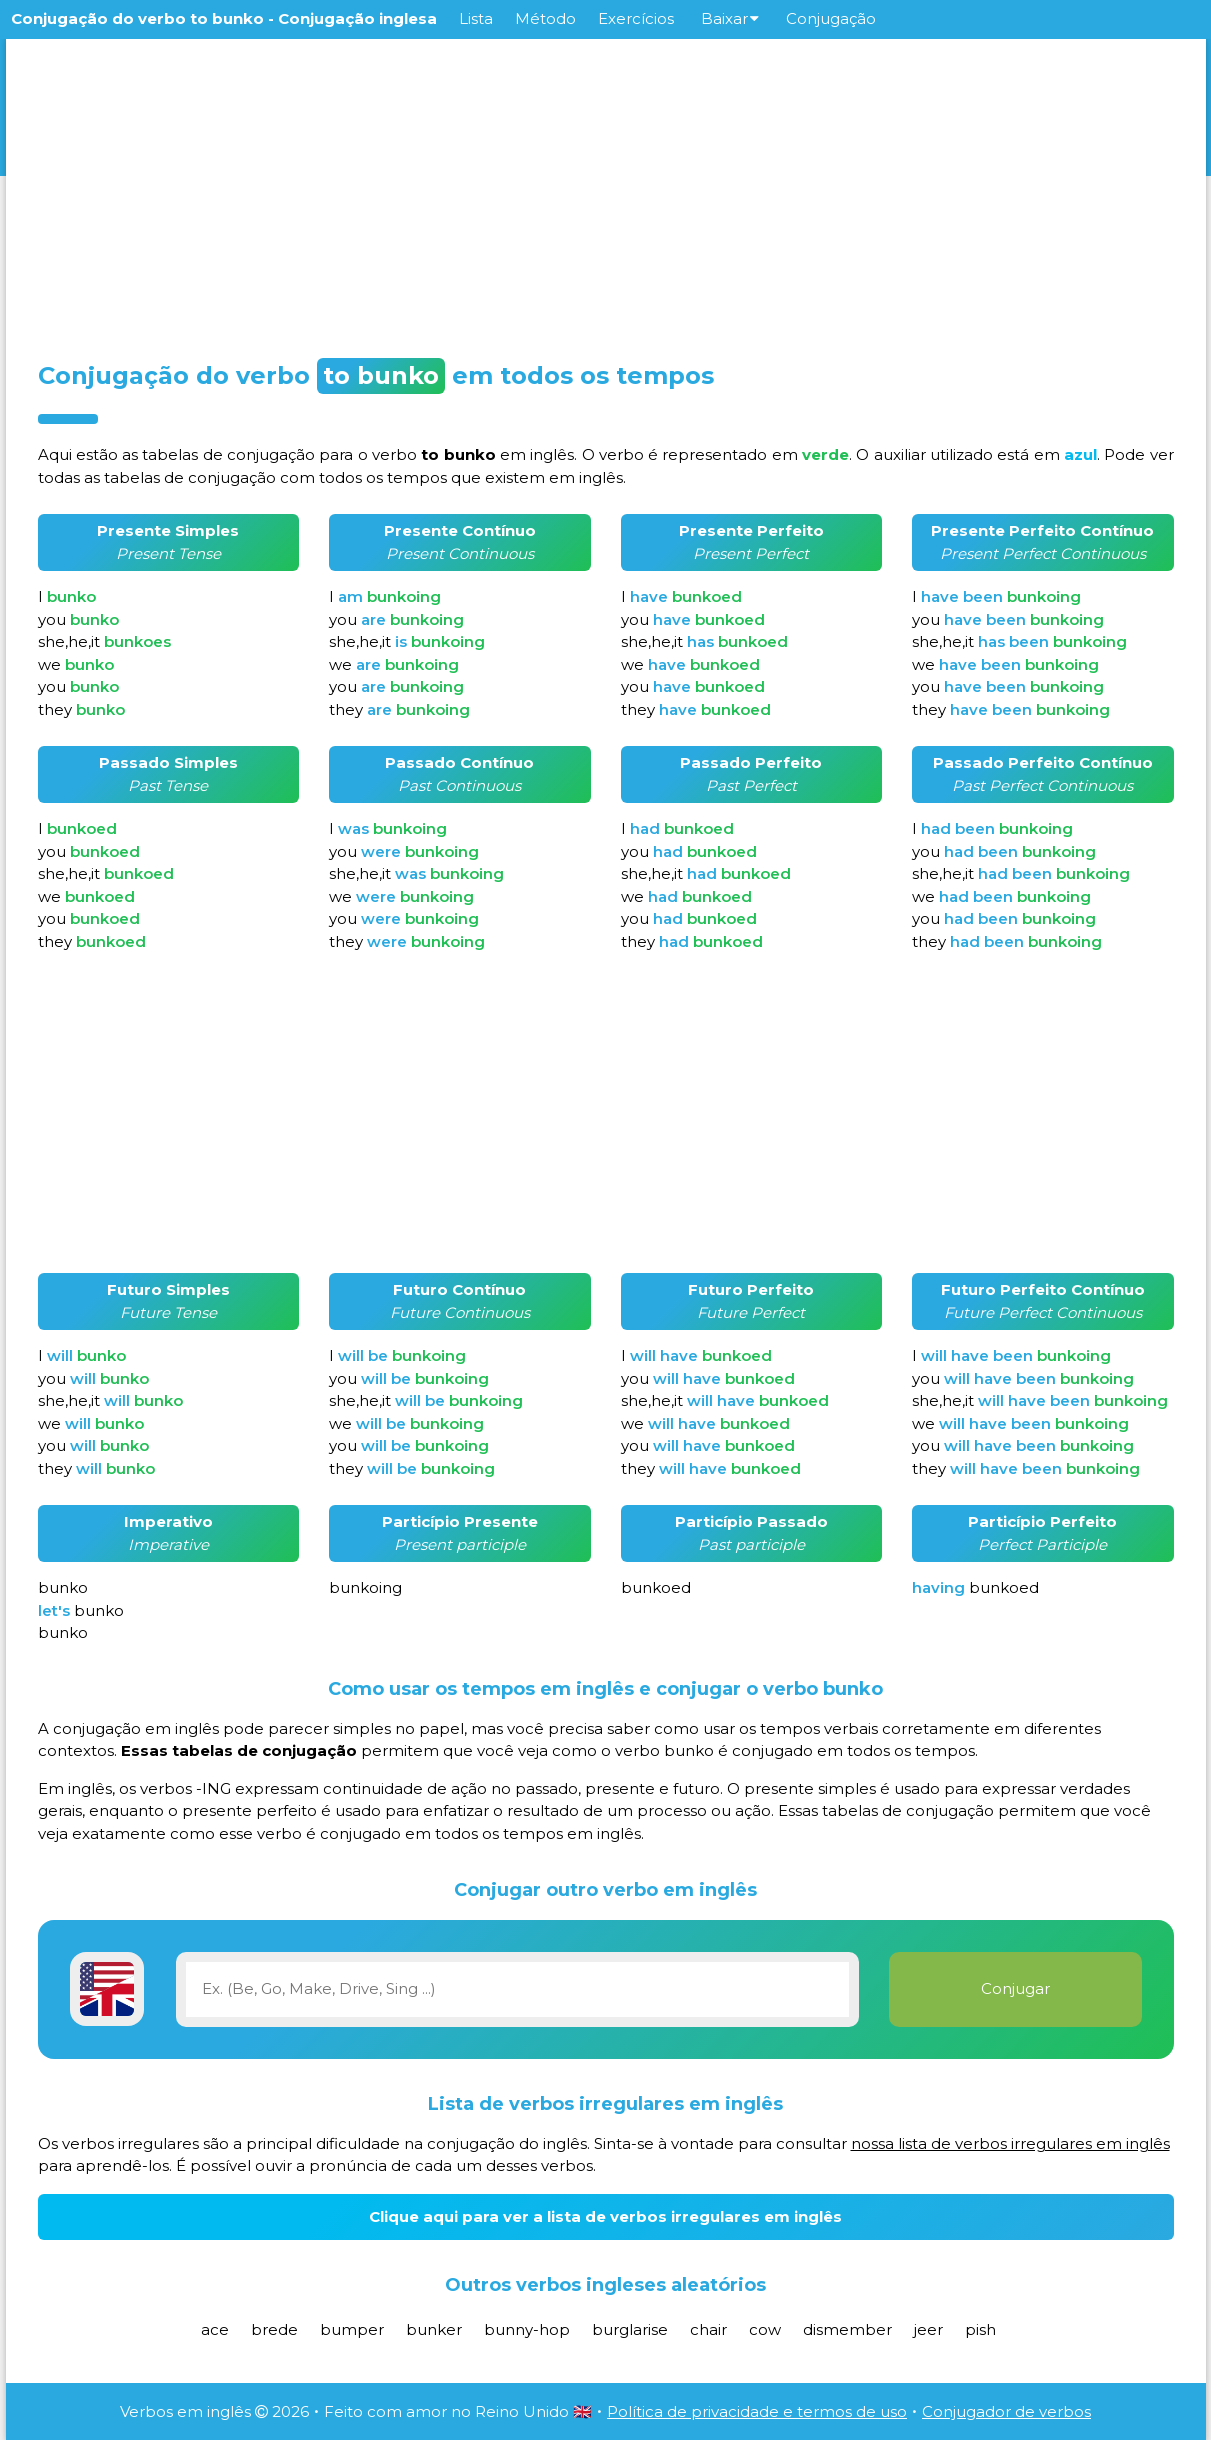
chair (708, 2329)
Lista (476, 18)
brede (274, 2329)
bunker (434, 2329)
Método (545, 18)
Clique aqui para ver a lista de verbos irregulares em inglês (605, 2216)
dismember (847, 2329)
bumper (352, 2329)
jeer (928, 2329)
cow (765, 2329)
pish (980, 2329)
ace (215, 2329)
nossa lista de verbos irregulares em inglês (1010, 2143)
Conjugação (831, 18)
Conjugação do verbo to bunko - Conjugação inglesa (224, 18)
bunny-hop (527, 2329)
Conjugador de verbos (1006, 2411)
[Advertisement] (606, 192)
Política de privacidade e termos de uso (757, 2411)
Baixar (730, 18)
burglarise (630, 2329)
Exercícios (636, 18)
